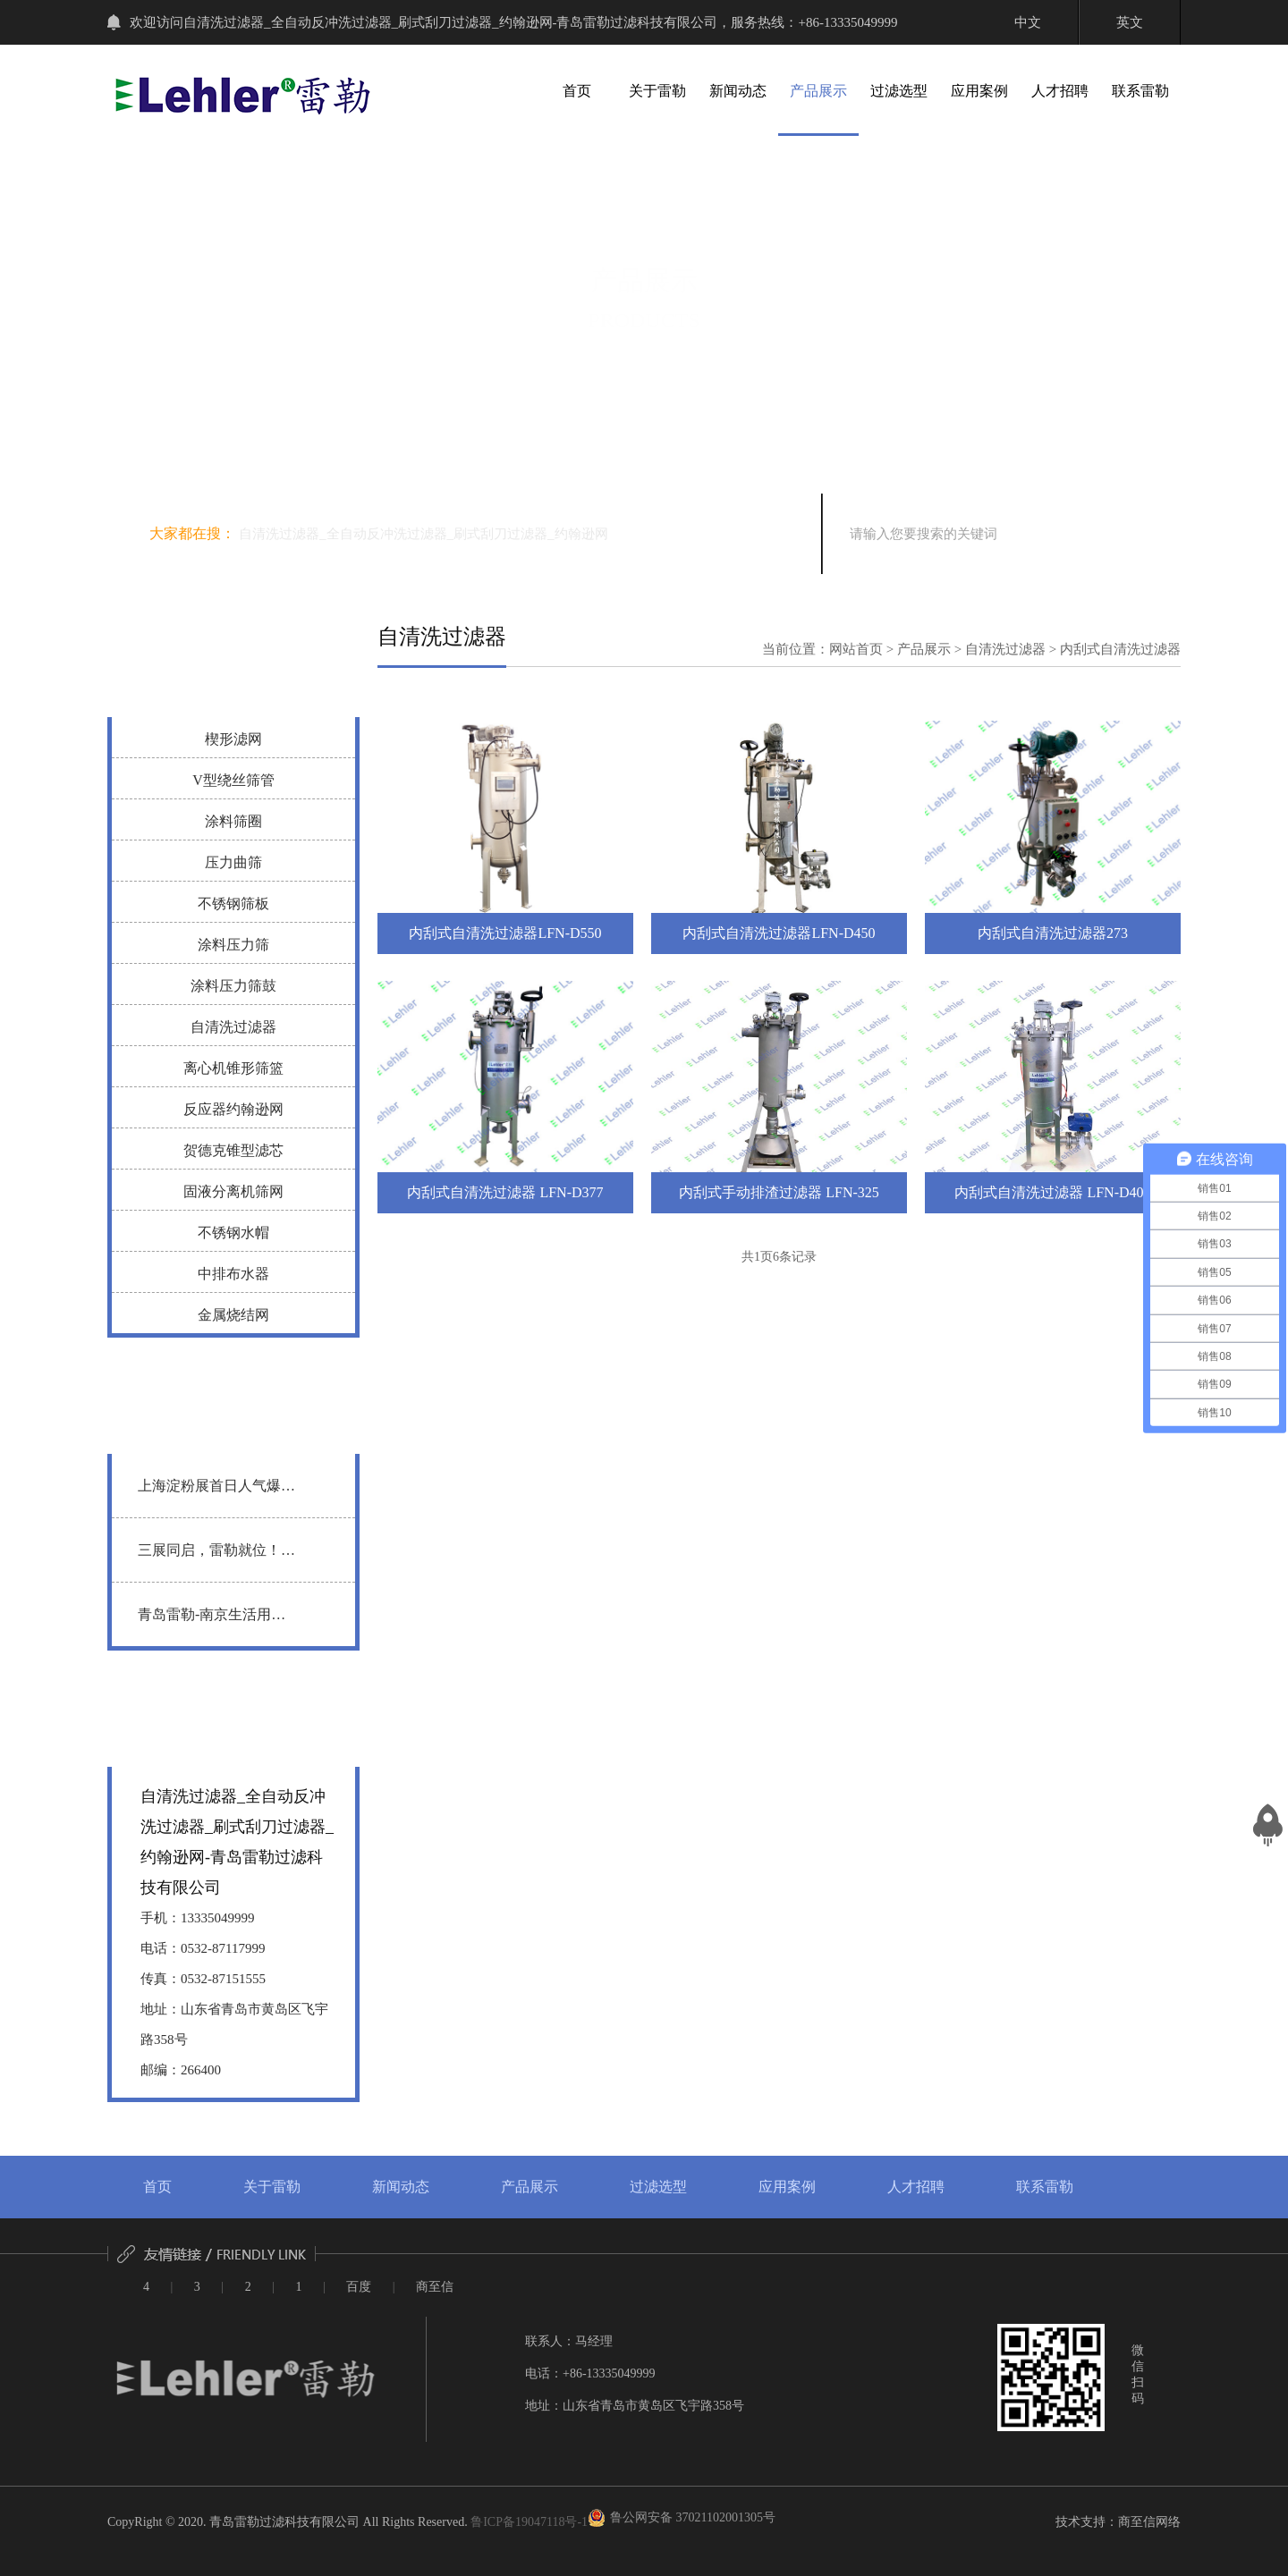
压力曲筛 (233, 862)
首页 (577, 90)
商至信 (434, 2286)
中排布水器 (233, 1273)
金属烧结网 (233, 1314)
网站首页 (856, 649)
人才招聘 (1060, 90)
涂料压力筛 (233, 944)
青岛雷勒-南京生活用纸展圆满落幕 (211, 1626)
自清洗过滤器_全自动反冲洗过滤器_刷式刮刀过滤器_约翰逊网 (423, 534)
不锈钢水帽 (233, 1232)
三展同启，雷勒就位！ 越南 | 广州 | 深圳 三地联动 (214, 1561)
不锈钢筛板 (233, 903)
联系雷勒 (1140, 90)
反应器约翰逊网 (233, 1109)
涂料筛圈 (233, 821)
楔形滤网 (233, 739)
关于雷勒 (657, 90)
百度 (358, 2286)
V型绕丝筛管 (233, 780)
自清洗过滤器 (233, 1027)
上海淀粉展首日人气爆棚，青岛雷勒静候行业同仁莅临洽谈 (216, 1497)
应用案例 (979, 90)
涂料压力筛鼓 (233, 985)
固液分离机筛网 (233, 1191)
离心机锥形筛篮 (233, 1068)
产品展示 (818, 90)
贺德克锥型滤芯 (233, 1150)
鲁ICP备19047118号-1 (529, 2522)
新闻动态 (738, 90)
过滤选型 (899, 90)
